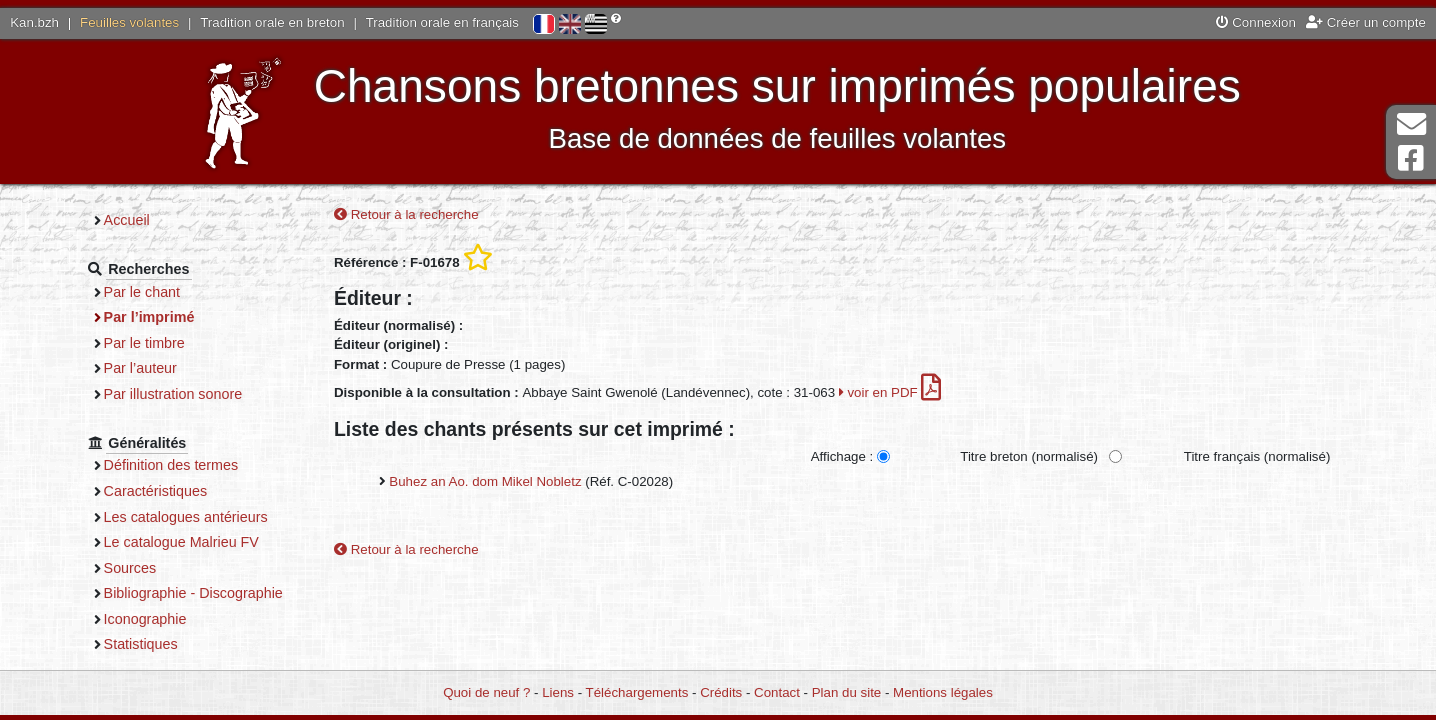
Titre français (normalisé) (1257, 456)
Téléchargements (637, 692)
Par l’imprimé (149, 317)
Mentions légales (943, 692)
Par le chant (142, 292)
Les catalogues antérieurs (186, 517)
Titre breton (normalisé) (1029, 456)
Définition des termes (171, 465)
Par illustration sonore (173, 394)
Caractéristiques (156, 491)
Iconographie (145, 619)
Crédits (721, 692)
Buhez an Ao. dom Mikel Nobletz (485, 481)
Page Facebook (1411, 158)
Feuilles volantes (129, 22)
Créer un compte (1366, 22)
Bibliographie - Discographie (193, 593)
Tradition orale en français (442, 22)
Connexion (1256, 22)
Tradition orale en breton (272, 22)
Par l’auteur (140, 368)
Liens (558, 692)
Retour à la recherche (406, 214)
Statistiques (141, 644)
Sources (130, 568)
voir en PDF (890, 392)
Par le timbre (144, 343)
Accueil (127, 220)
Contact (777, 692)
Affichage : (842, 456)
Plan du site (846, 692)
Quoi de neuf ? (486, 692)
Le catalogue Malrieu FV (181, 542)
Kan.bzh (34, 22)
